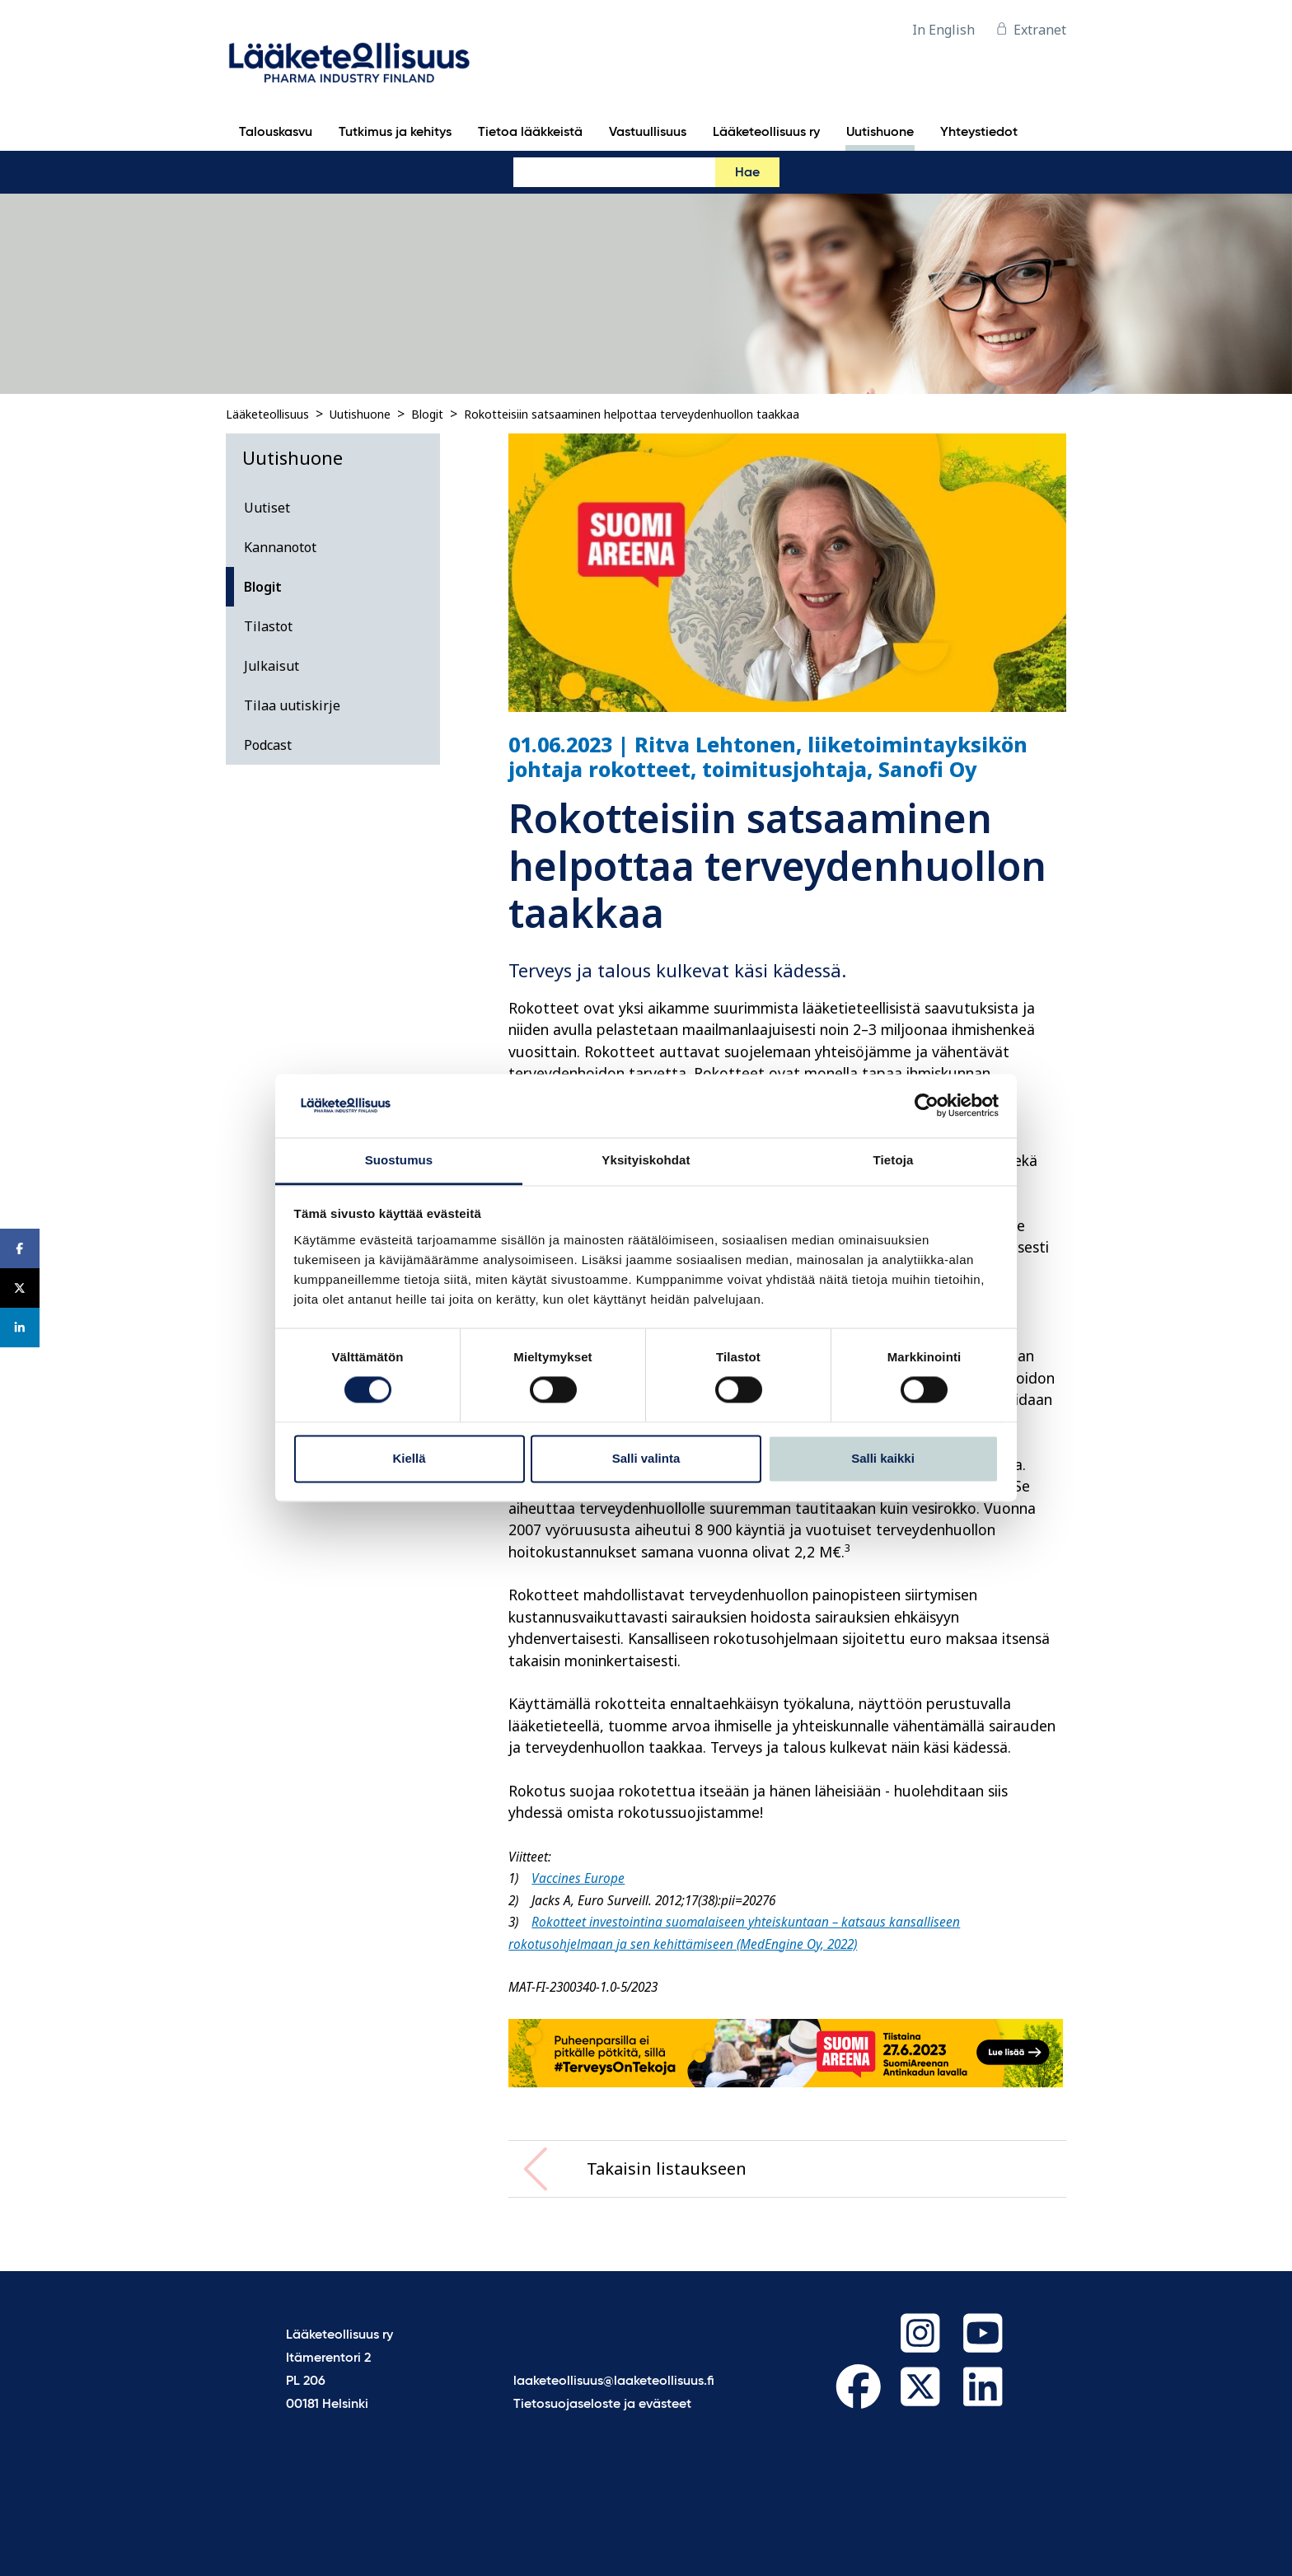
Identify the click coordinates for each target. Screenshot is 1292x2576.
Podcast (268, 745)
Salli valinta (646, 1458)
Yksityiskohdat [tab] (646, 1160)
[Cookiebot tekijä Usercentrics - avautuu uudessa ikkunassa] (926, 1106)
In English (943, 30)
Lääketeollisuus (267, 414)
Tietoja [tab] (893, 1160)
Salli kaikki (883, 1458)
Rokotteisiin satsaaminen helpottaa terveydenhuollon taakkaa (631, 414)
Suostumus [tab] (399, 1160)
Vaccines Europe (578, 1878)
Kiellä (408, 1458)
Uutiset (267, 508)
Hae (747, 173)
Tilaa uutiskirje (292, 705)
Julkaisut (271, 666)
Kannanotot (280, 547)
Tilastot (268, 626)
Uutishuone (360, 414)
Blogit (427, 414)
